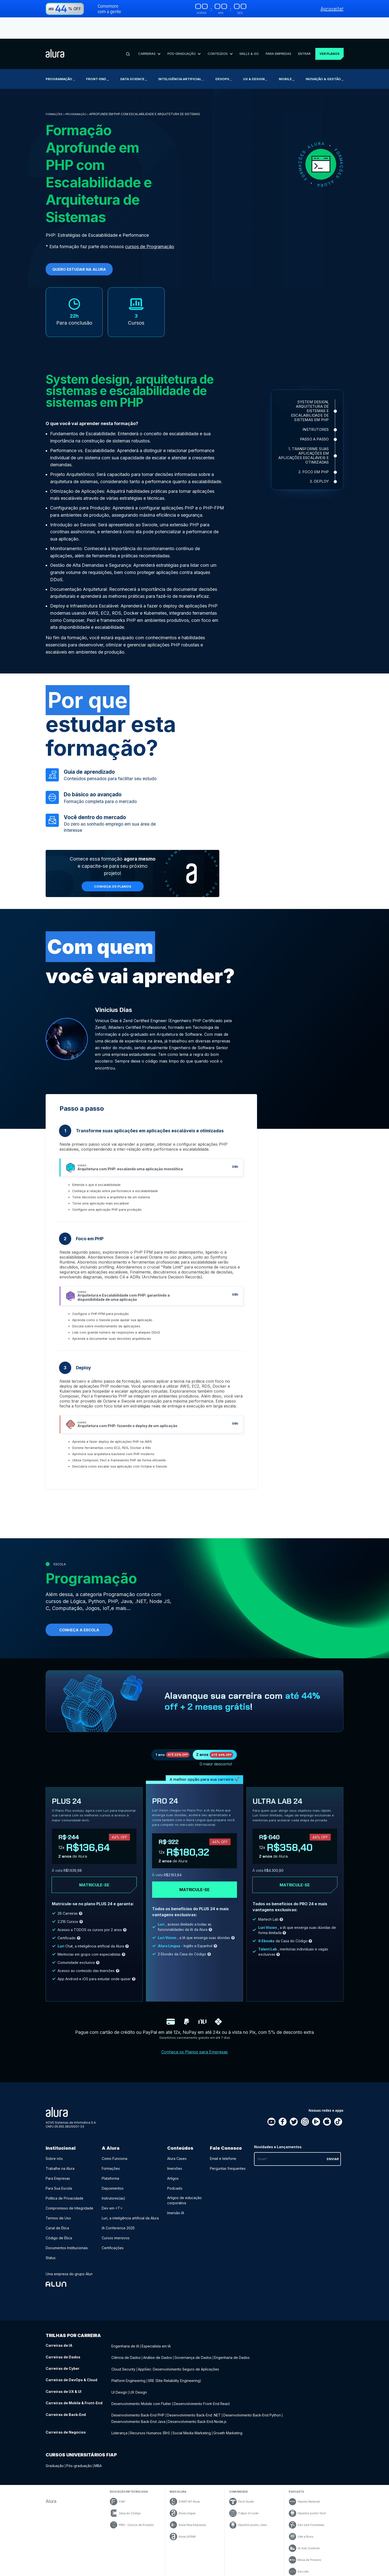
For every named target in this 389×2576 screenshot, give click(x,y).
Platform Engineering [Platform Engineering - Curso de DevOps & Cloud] (128, 2370)
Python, (97, 1588)
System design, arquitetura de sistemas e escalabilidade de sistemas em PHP (310, 397)
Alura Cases (177, 2152)
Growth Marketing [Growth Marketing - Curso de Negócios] (227, 2415)
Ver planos (325, 32)
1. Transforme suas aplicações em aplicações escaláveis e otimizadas (303, 442)
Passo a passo (314, 426)
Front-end (97, 58)
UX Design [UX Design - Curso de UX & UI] (138, 2380)
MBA (98, 2447)
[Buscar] (127, 32)
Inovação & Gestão (324, 58)
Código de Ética (59, 2232)
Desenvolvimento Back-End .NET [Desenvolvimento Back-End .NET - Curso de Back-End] (194, 2400)
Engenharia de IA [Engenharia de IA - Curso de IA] (125, 2339)
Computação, (68, 1595)
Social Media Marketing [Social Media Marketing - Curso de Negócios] (191, 2415)
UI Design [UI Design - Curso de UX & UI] (119, 2380)
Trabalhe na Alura (60, 2162)
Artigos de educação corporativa (184, 2194)
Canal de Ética (57, 2222)
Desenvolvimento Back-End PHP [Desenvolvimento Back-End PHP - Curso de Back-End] (137, 2400)
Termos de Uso (58, 2212)
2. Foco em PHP (313, 458)
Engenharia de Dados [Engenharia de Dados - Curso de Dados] (232, 2349)
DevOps (223, 58)
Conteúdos (216, 32)
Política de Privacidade (64, 2192)
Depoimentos (113, 2182)
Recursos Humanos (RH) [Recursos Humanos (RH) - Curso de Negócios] (150, 2415)
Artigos (173, 2172)
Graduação (55, 2447)
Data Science (133, 58)
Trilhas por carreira (73, 2329)
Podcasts (174, 2182)
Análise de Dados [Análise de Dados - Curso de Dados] (157, 2349)
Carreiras (147, 32)
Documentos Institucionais (67, 2242)
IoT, (107, 1595)
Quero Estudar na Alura (79, 248)
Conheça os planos (112, 873)
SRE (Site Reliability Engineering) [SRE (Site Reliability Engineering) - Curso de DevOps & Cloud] (174, 2370)
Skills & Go (244, 32)
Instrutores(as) (113, 2192)
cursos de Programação (149, 225)
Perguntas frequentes (228, 2162)
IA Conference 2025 (118, 2222)
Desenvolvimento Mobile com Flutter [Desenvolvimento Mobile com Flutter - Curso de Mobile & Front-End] (141, 2390)
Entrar (297, 32)
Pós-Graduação (181, 32)
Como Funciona (114, 2152)
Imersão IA (175, 2207)
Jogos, (93, 1595)
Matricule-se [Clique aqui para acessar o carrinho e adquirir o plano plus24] (94, 1878)
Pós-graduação (79, 2447)
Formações (56, 92)
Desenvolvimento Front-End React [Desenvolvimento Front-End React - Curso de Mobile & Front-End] (202, 2390)
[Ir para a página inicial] (55, 32)
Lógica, (78, 1588)
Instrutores (315, 416)
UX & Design (255, 58)
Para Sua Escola (59, 2182)
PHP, (113, 1588)
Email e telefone (223, 2152)
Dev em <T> (112, 2202)
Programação (60, 58)
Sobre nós (54, 2152)
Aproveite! (332, 8)
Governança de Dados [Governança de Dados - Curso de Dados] (193, 2349)
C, (48, 1595)
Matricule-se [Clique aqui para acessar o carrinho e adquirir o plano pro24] (194, 1883)
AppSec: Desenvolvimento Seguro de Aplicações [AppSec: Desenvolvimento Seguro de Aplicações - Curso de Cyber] (178, 2359)
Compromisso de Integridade (69, 2202)
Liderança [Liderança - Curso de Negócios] (119, 2415)
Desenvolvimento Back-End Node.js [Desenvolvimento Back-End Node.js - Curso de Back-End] (197, 2405)
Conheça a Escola (79, 1616)
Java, (127, 1588)
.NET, (141, 1588)
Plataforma (110, 2172)
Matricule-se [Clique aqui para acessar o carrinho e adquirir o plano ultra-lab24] (295, 1878)
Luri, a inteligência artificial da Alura (130, 2212)
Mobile (286, 58)
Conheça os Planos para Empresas (194, 2045)
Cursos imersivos (116, 2232)
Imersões (174, 2162)
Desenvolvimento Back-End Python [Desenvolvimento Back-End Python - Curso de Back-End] (252, 2400)
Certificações (113, 2242)
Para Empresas (272, 32)
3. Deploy (319, 468)
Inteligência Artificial (181, 58)
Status (51, 2251)
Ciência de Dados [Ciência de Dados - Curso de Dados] (126, 2349)
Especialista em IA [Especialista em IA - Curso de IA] (156, 2339)
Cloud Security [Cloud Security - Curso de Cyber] (123, 2359)
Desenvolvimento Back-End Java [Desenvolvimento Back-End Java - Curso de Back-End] (138, 2405)
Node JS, (160, 1588)
